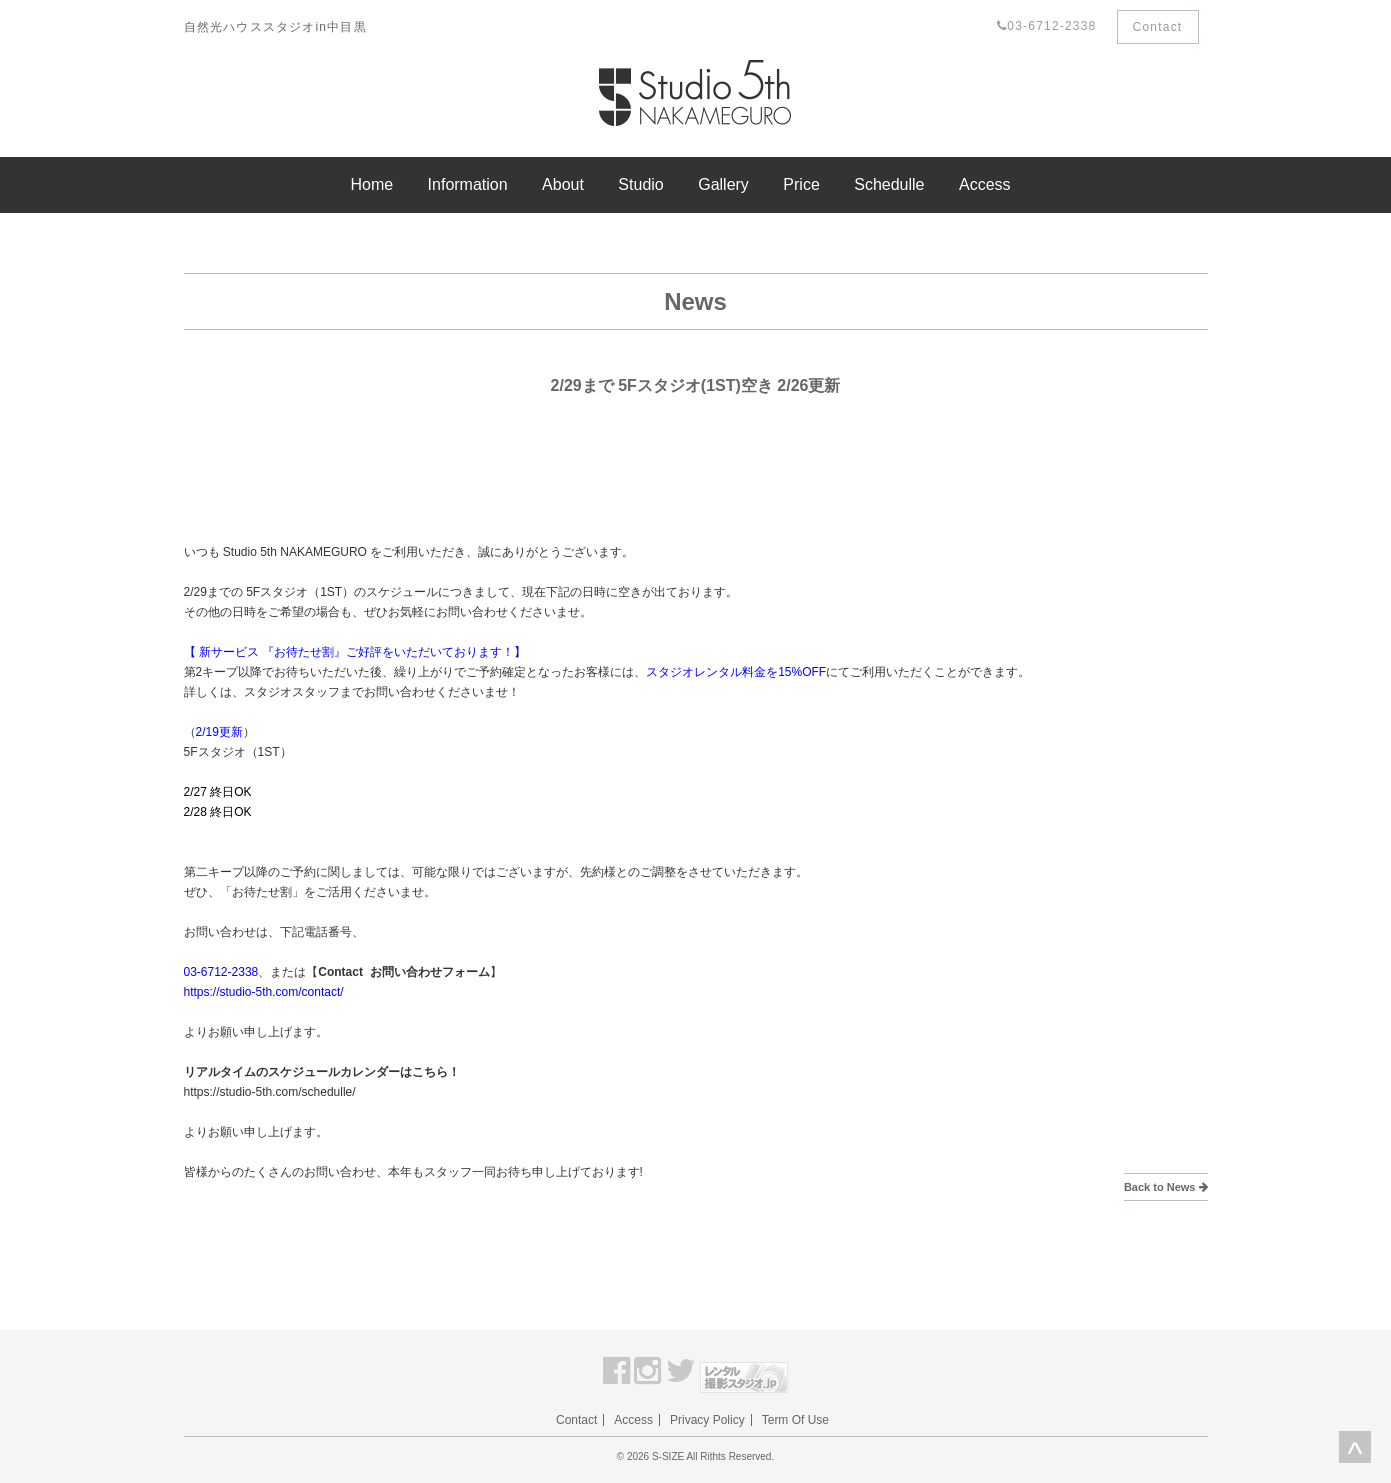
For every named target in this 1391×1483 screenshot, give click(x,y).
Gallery (723, 184)
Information (468, 184)
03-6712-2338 (1046, 26)
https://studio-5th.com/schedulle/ (270, 1092)
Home (371, 184)
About (563, 184)
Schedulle (889, 184)
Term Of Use (795, 1420)
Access (985, 184)
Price (801, 184)
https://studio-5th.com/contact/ (264, 992)
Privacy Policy (707, 1420)
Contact (1158, 27)
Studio (640, 184)
